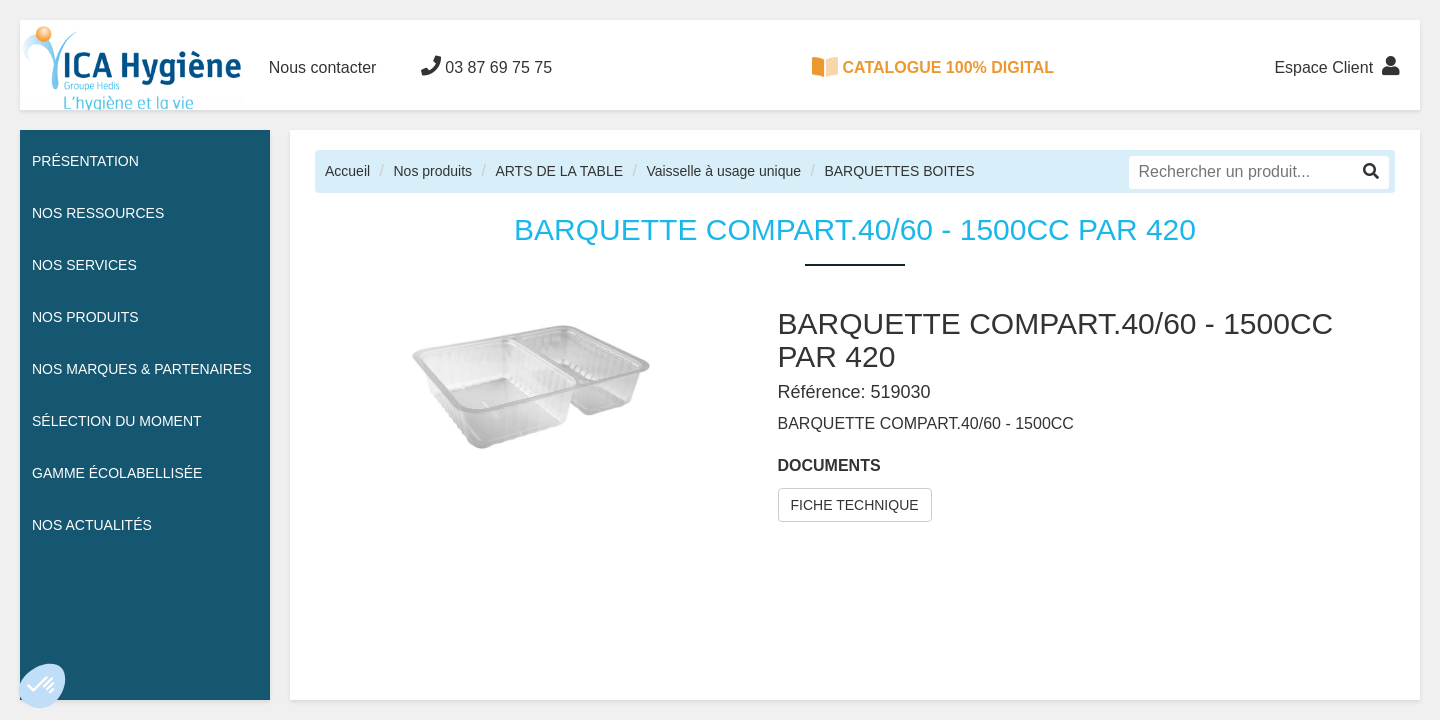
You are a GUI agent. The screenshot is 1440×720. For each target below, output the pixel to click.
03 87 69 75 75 (486, 66)
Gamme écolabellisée (117, 473)
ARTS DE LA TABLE (559, 171)
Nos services (84, 265)
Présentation (85, 161)
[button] (42, 686)
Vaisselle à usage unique (723, 171)
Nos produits (432, 171)
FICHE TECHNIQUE (855, 505)
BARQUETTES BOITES (899, 171)
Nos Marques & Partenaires (142, 369)
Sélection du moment (117, 421)
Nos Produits (85, 317)
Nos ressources (98, 213)
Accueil (347, 171)
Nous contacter (323, 67)
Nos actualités (92, 525)
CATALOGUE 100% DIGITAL (933, 67)
